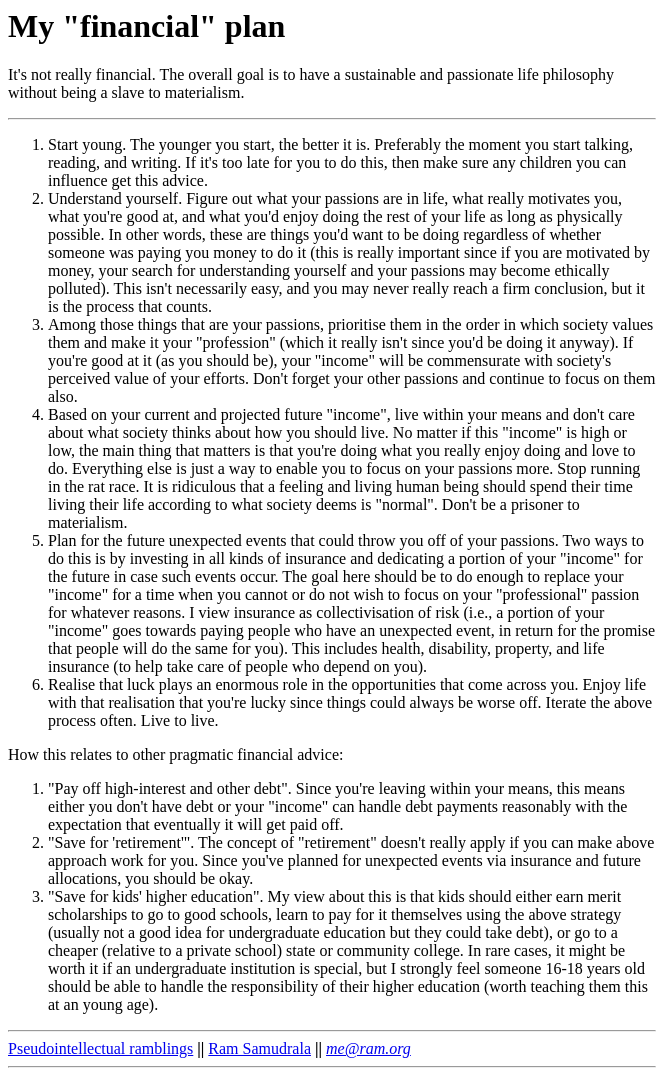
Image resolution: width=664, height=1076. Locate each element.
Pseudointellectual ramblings (100, 1048)
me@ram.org (368, 1048)
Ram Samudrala (259, 1048)
